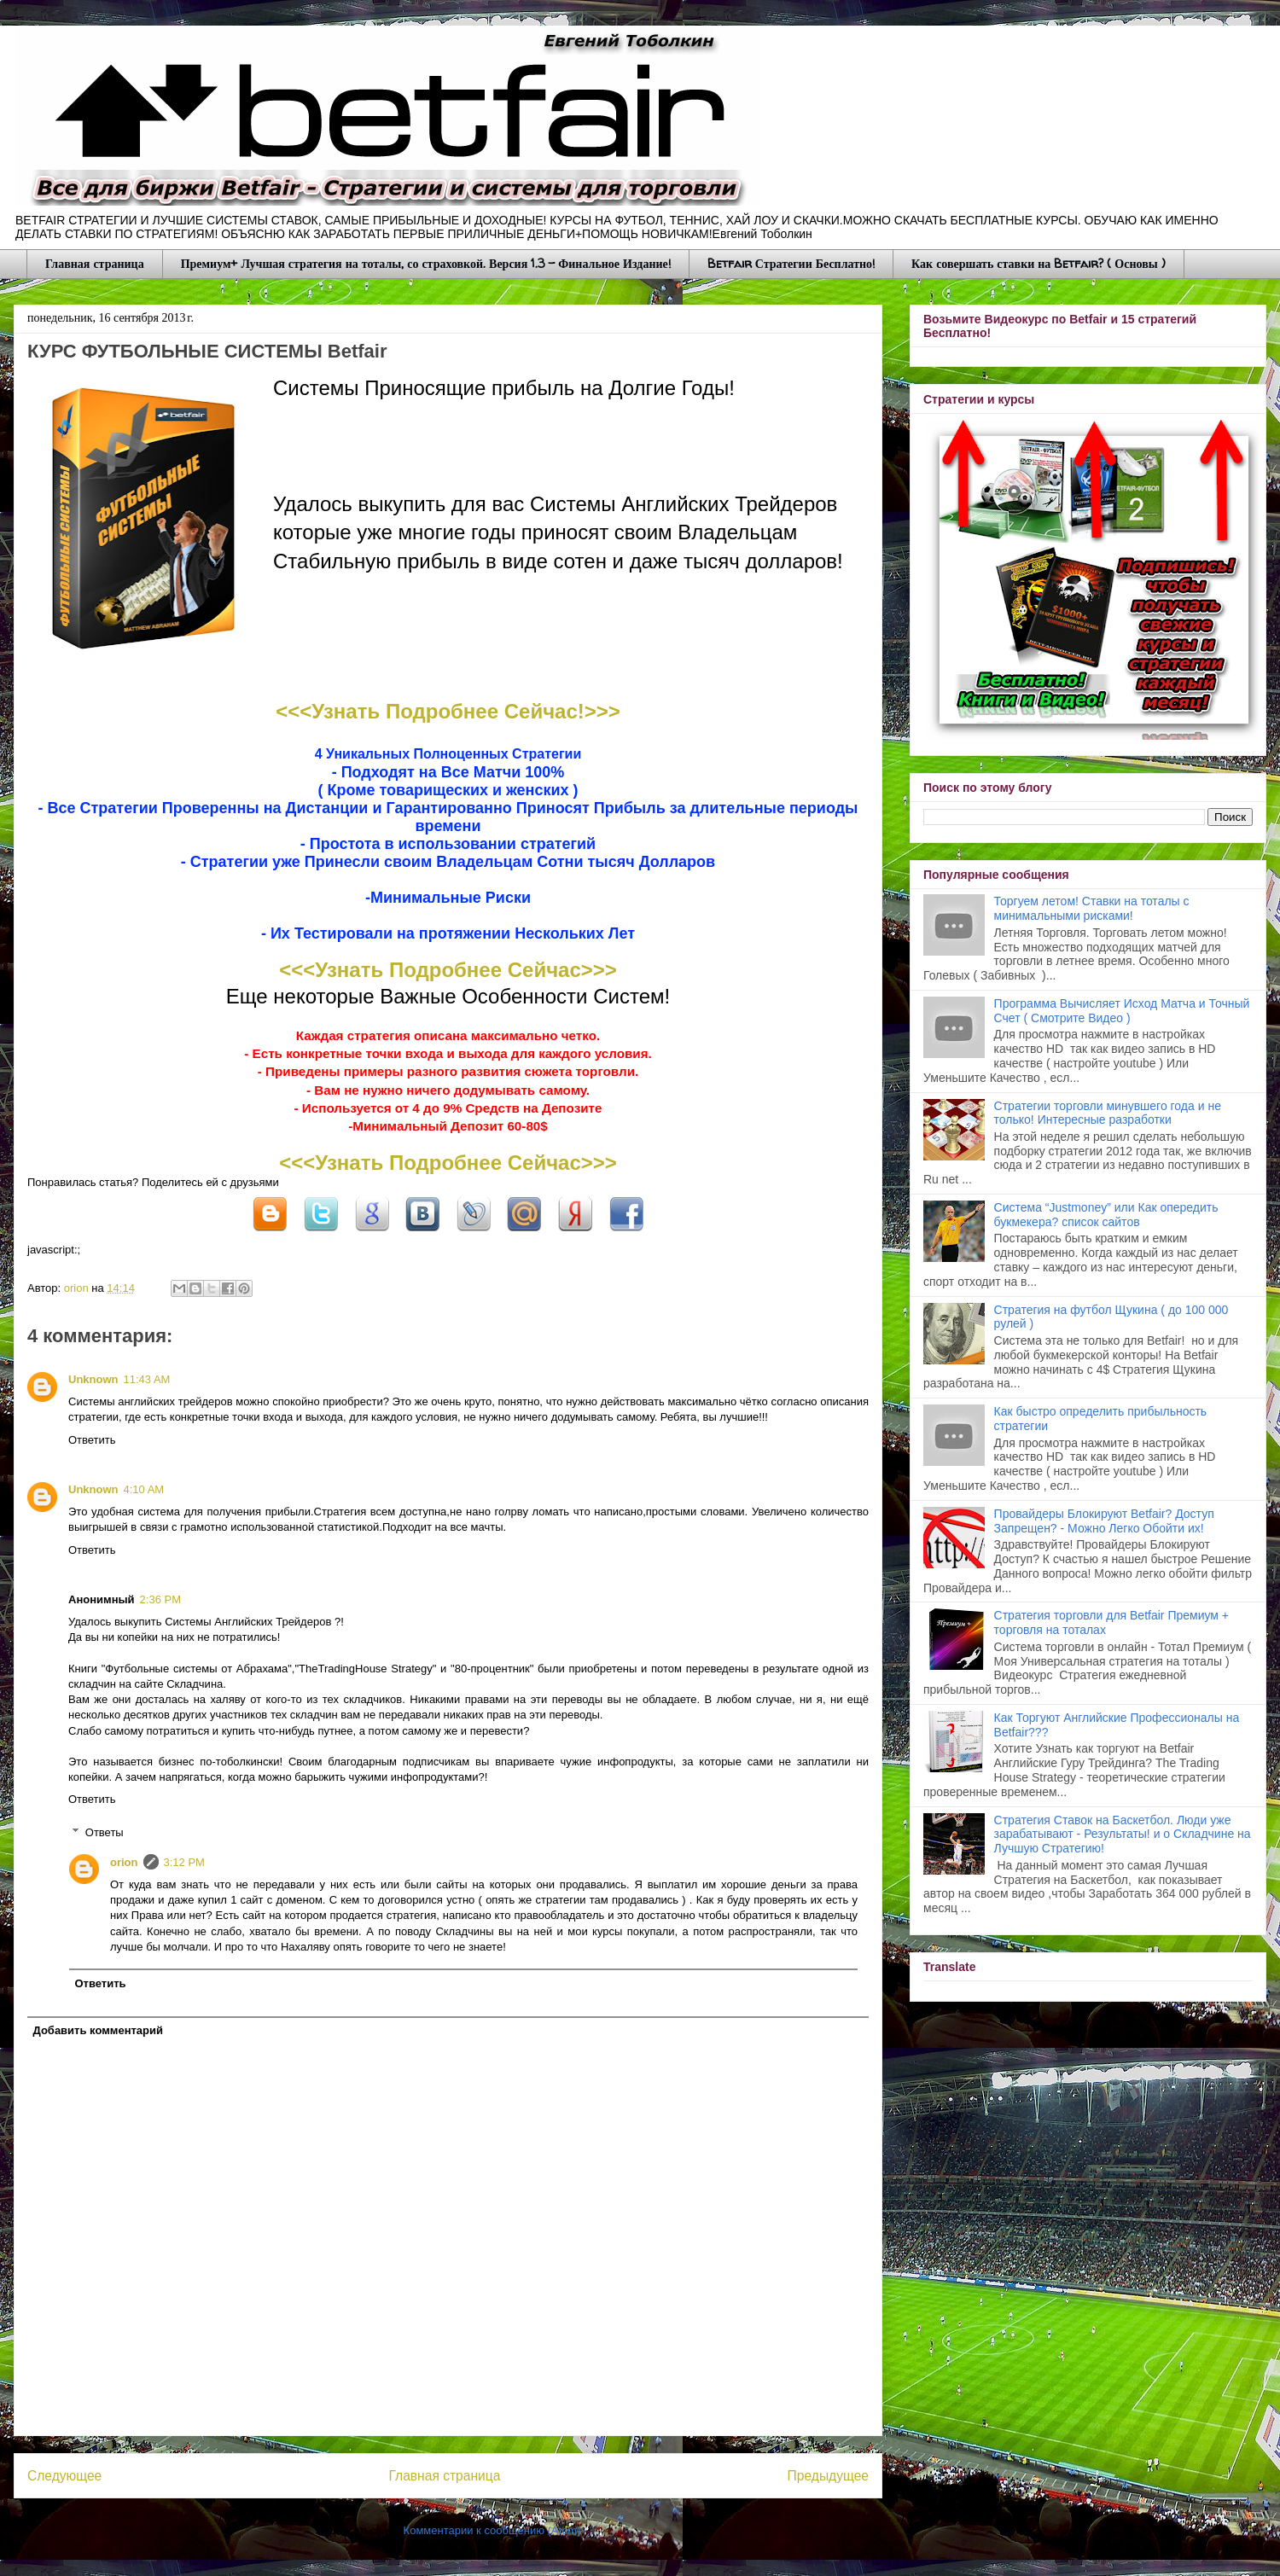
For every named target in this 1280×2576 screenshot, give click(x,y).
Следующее (64, 2475)
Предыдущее (828, 2475)
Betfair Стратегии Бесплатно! (791, 263)
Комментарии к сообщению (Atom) (492, 2530)
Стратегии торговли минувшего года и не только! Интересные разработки (1107, 1113)
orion (78, 1288)
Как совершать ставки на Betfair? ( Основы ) (1038, 263)
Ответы (104, 1832)
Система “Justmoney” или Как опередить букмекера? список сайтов (1106, 1215)
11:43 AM (147, 1379)
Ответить (92, 1439)
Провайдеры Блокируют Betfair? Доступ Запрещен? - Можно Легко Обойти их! (1104, 1521)
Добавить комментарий (98, 2030)
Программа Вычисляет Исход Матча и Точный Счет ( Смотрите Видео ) (1122, 1011)
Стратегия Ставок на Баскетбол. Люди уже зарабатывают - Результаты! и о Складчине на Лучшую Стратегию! (1122, 1834)
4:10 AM (144, 1489)
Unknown (93, 1379)
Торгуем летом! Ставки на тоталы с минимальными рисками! (1092, 908)
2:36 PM (160, 1599)
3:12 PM (184, 1862)
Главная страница (94, 263)
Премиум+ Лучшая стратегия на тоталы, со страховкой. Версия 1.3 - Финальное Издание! (426, 263)
